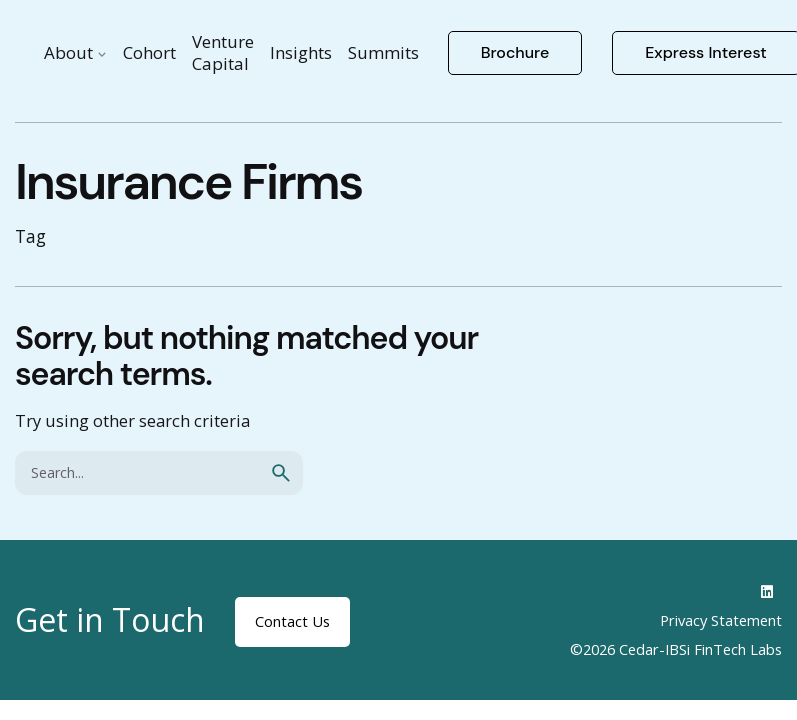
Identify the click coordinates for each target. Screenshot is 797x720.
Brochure (515, 52)
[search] (281, 473)
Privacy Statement (721, 620)
